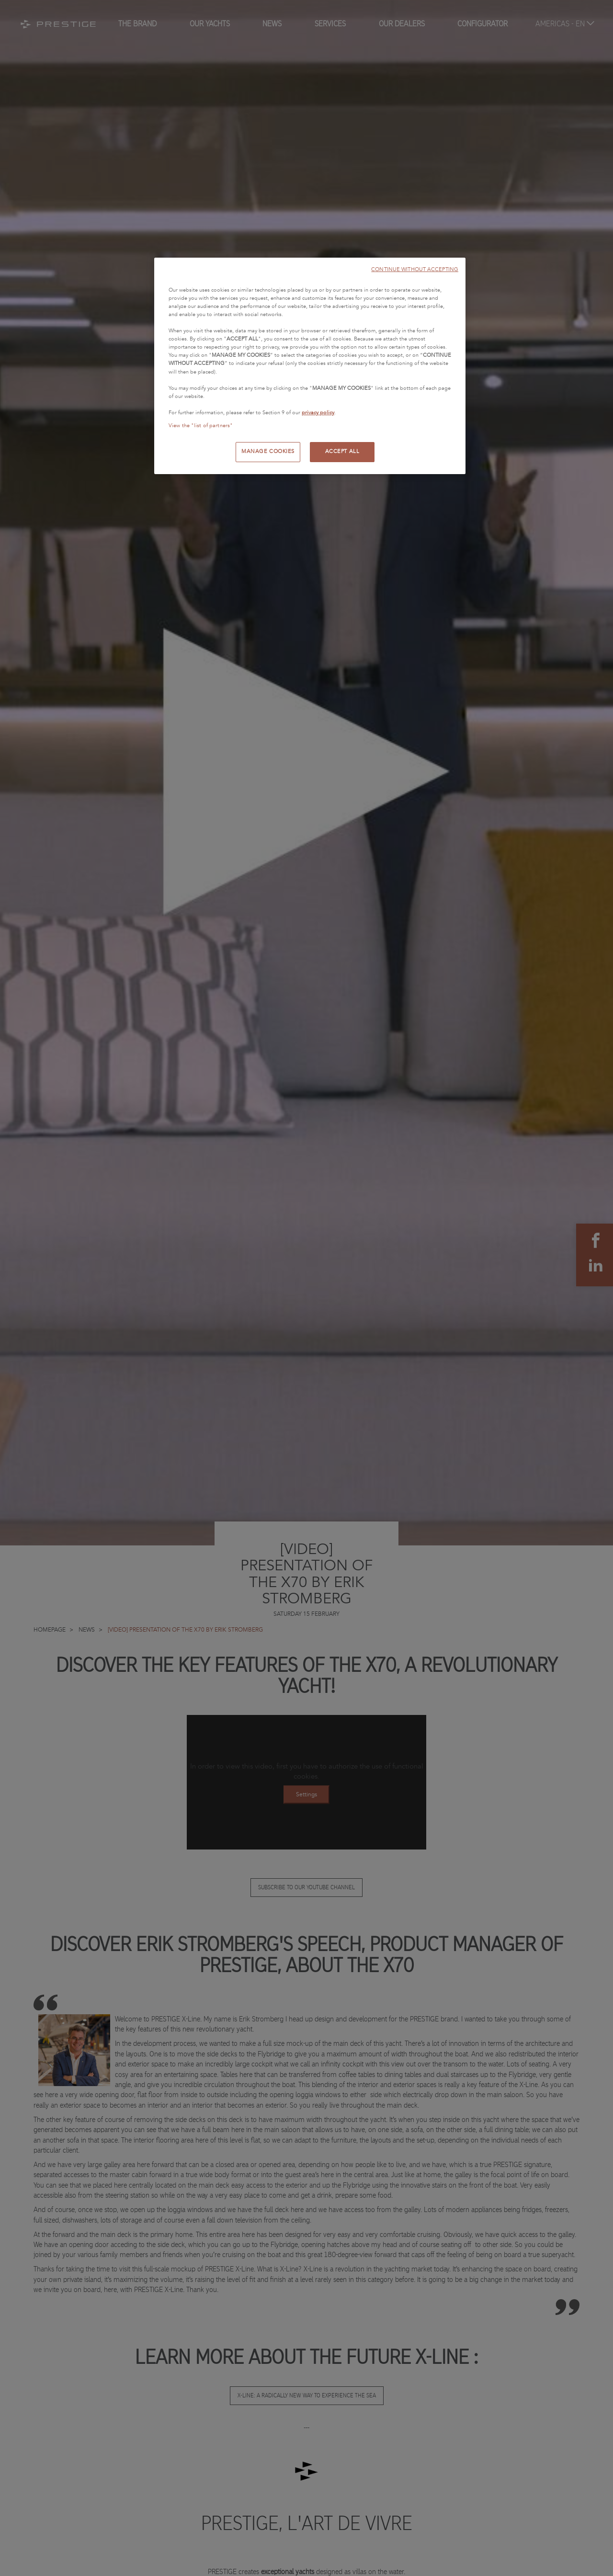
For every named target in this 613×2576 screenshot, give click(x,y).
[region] (309, 366)
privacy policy (318, 412)
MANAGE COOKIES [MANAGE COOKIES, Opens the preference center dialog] (268, 451)
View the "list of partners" (201, 425)
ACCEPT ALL (342, 451)
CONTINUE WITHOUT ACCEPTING (414, 269)
